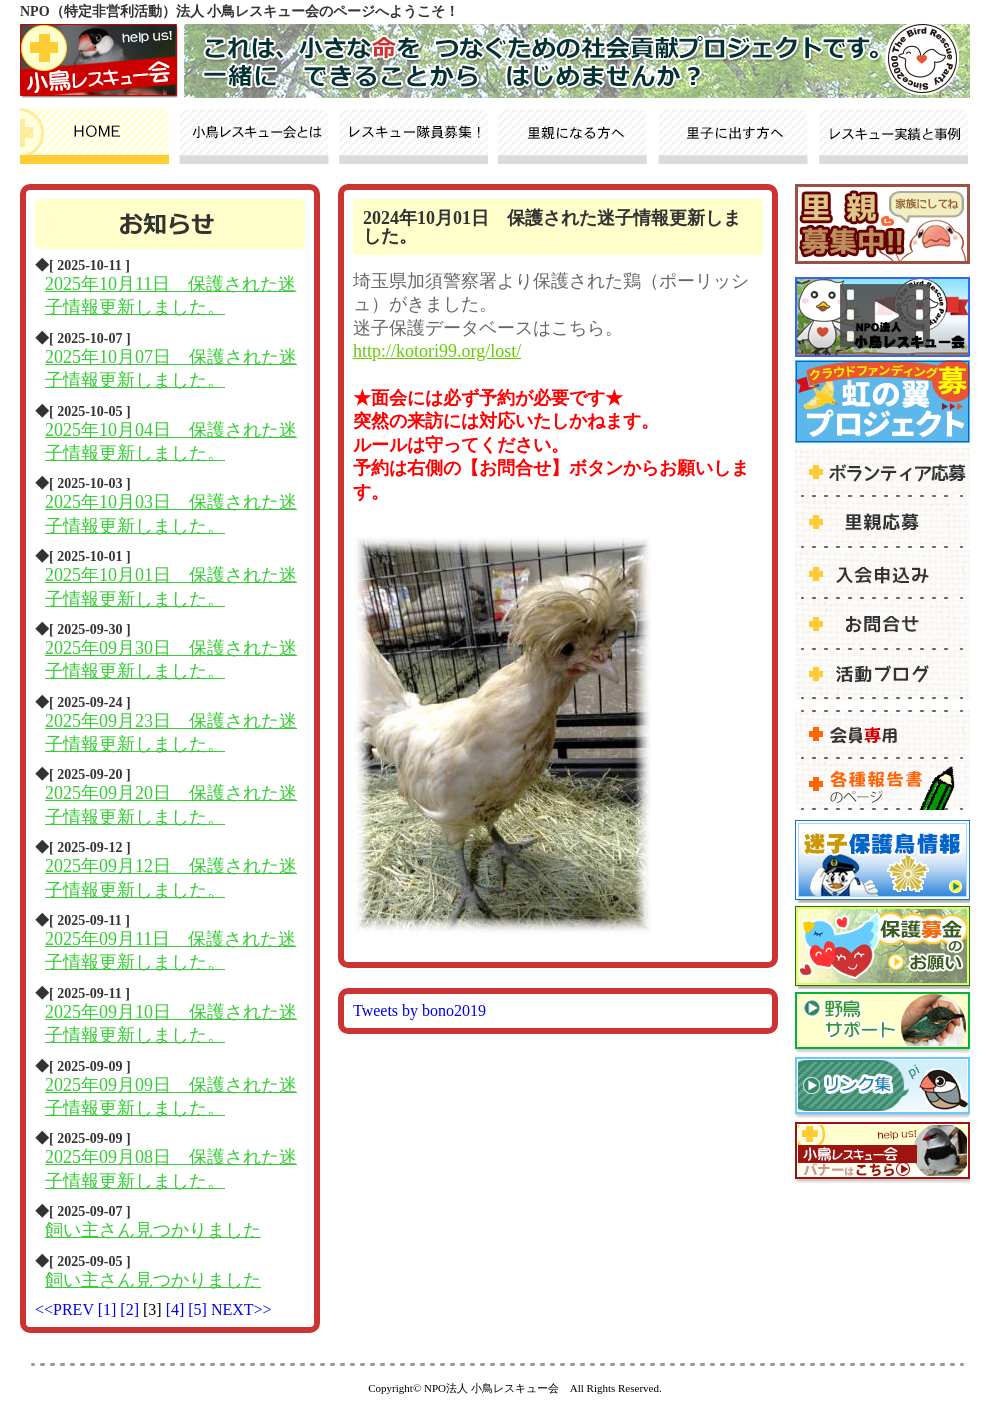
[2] (131, 1309)
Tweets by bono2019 (419, 1010)
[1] (109, 1309)
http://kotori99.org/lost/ (437, 351)
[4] (177, 1309)
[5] (199, 1309)
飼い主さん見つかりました (153, 1230)
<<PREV (64, 1309)
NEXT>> (241, 1309)
